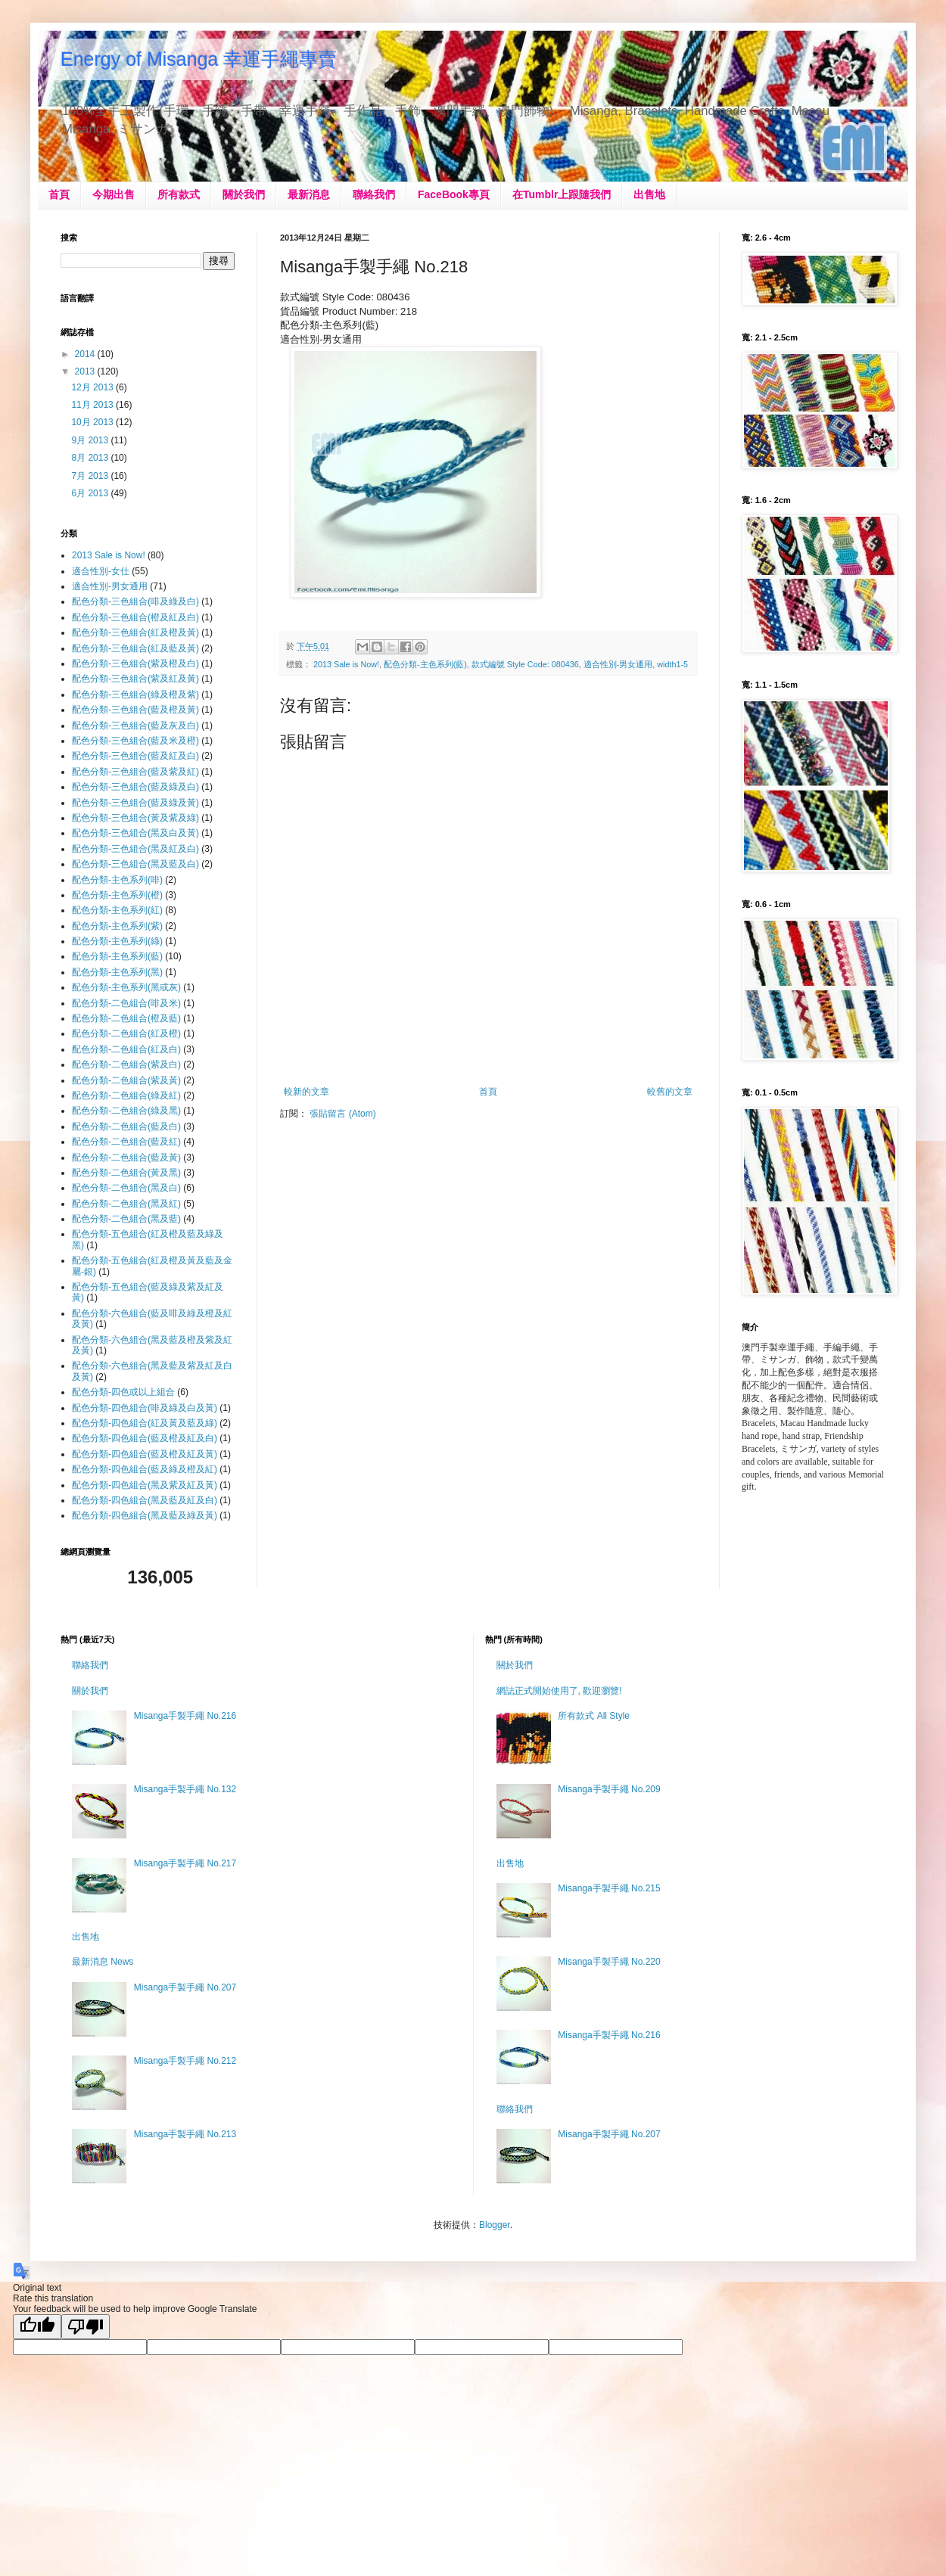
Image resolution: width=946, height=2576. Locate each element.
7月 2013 (90, 476)
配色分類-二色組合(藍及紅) (126, 1141)
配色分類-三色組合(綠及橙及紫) (135, 694)
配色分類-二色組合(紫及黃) (126, 1080)
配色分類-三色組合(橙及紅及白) (135, 617)
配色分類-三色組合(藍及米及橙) (135, 740)
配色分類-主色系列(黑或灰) (126, 987)
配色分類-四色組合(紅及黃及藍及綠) (144, 1423)
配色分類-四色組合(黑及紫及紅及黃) (144, 1485)
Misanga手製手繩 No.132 (185, 1789)
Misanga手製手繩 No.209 (609, 1789)
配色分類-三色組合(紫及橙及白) (135, 663)
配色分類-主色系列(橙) (117, 895)
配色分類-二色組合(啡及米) (126, 1003)
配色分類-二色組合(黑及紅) (126, 1203)
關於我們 (243, 194)
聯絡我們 (374, 194)
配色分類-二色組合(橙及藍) (126, 1018)
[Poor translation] (85, 2326)
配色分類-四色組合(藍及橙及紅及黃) (144, 1454)
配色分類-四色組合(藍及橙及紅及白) (144, 1438)
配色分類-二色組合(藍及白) (126, 1126)
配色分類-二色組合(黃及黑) (126, 1172)
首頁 (59, 194)
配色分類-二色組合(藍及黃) (126, 1157)
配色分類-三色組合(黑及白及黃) (135, 833)
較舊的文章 (669, 1091)
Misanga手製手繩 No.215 (609, 1888)
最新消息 (309, 194)
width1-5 (672, 664)
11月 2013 (93, 404)
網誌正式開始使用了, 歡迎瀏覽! (559, 1691)
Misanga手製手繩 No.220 (609, 1961)
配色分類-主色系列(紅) (117, 910)
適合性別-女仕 (100, 571)
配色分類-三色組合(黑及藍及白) (135, 864)
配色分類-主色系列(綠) (117, 941)
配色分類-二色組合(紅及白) (126, 1049)
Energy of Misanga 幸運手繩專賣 (199, 59)
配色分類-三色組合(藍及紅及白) (135, 755)
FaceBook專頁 (454, 194)
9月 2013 (90, 440)
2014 (86, 354)
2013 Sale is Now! (346, 664)
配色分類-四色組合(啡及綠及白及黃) (144, 1408)
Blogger (494, 2225)
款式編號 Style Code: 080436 (525, 664)
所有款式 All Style (594, 1716)
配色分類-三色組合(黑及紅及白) (135, 849)
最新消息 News (102, 1961)
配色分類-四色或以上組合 (123, 1392)
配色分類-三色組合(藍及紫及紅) (135, 771)
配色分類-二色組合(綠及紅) (126, 1095)
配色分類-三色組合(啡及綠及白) (135, 601)
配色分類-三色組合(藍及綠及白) (135, 787)
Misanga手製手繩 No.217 (185, 1863)
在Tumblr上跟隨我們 (561, 194)
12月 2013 (93, 387)
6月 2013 (90, 493)
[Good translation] (37, 2326)
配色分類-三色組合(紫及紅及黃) (135, 678)
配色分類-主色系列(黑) (117, 972)
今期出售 (113, 194)
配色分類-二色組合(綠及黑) (126, 1110)
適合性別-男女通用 (618, 664)
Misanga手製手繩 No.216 (185, 1716)
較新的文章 (306, 1091)
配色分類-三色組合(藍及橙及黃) (135, 709)
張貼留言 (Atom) (342, 1113)
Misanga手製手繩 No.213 (185, 2134)
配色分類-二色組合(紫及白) (126, 1064)
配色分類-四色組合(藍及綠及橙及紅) (144, 1469)
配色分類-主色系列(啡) (117, 880)
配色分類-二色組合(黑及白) (126, 1187)
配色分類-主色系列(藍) (425, 664)
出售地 (649, 194)
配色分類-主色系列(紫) (117, 926)
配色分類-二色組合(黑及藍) (126, 1218)
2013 (86, 371)
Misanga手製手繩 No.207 (185, 1987)
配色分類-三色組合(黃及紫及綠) (135, 818)
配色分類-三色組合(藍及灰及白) (135, 725)
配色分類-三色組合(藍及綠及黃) (135, 802)
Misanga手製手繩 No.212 (185, 2061)
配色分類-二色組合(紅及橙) (126, 1033)
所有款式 (178, 194)
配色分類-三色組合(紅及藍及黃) (135, 648)
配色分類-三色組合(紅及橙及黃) (135, 632)
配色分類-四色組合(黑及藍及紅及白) (144, 1500)
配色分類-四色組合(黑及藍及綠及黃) (144, 1515)
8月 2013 (90, 457)
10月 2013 (93, 422)
